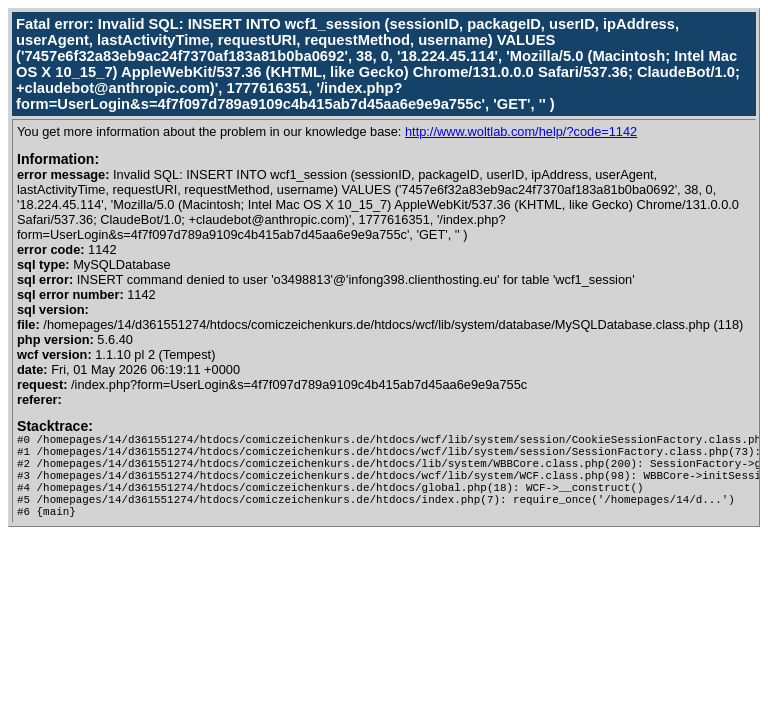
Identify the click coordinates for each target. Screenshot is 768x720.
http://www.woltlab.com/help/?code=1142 (521, 131)
